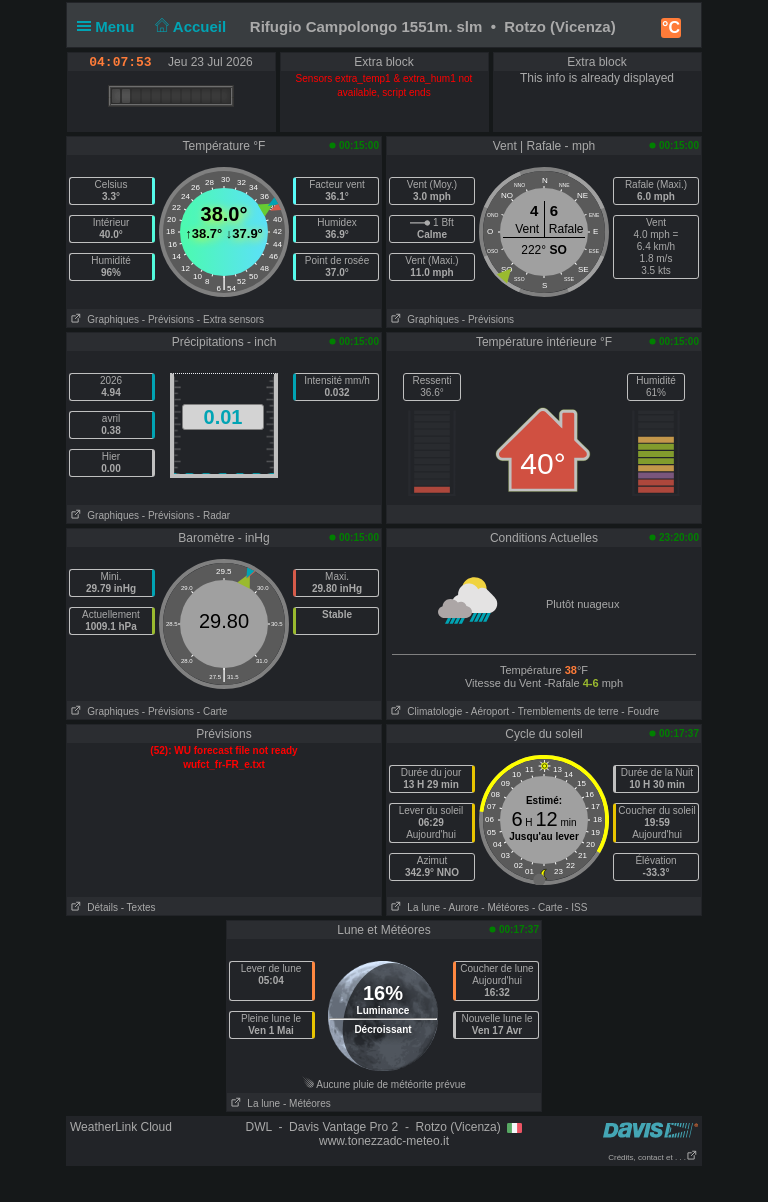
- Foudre (640, 711)
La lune (413, 907)
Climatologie (424, 711)
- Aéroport (487, 711)
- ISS (576, 907)
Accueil (189, 26)
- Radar (213, 515)
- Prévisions (168, 319)
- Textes (138, 907)
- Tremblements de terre (565, 711)
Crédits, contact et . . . (653, 1157)
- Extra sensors (230, 319)
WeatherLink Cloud (121, 1127)
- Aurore (461, 907)
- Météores (505, 907)
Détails (92, 907)
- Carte (212, 711)
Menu (110, 26)
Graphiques (103, 319)
